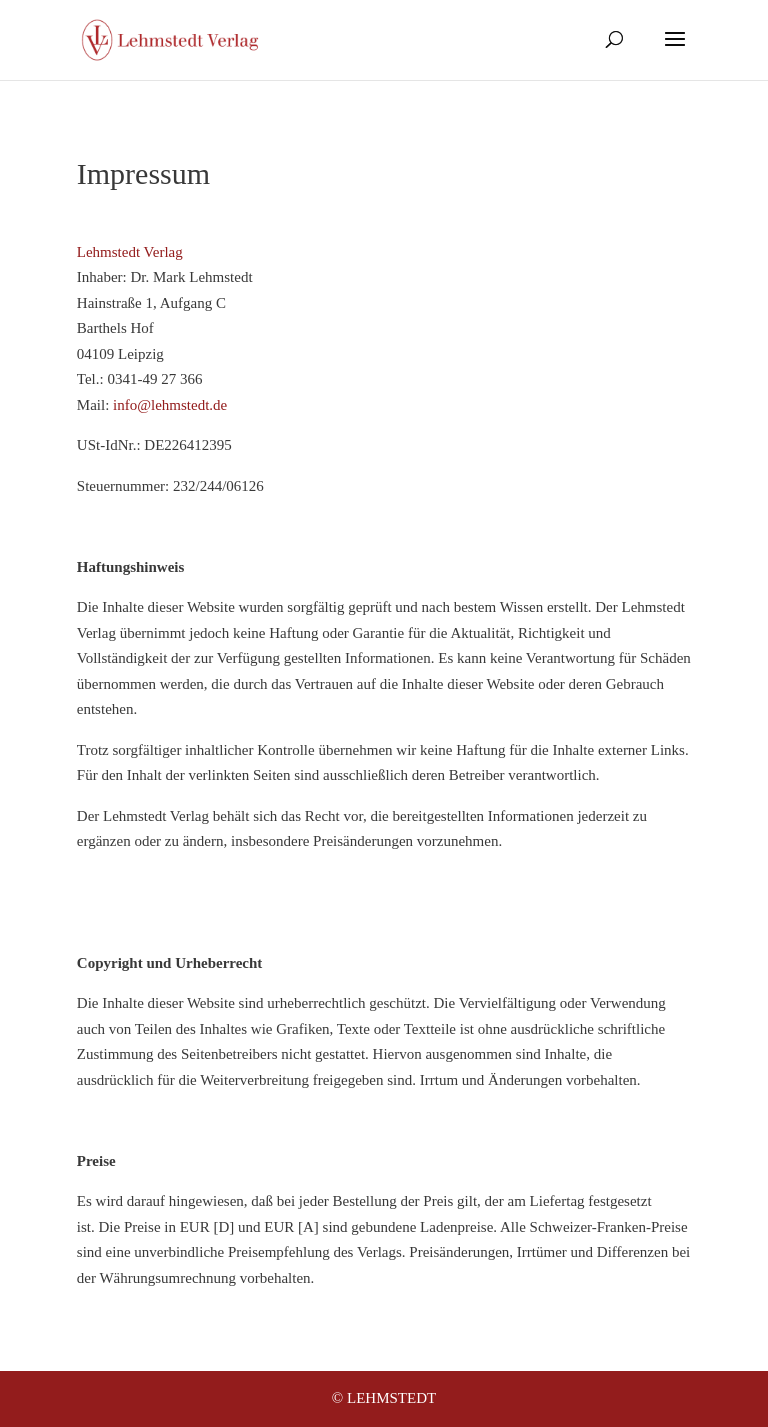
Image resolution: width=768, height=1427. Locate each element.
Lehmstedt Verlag (130, 252)
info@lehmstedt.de (170, 405)
